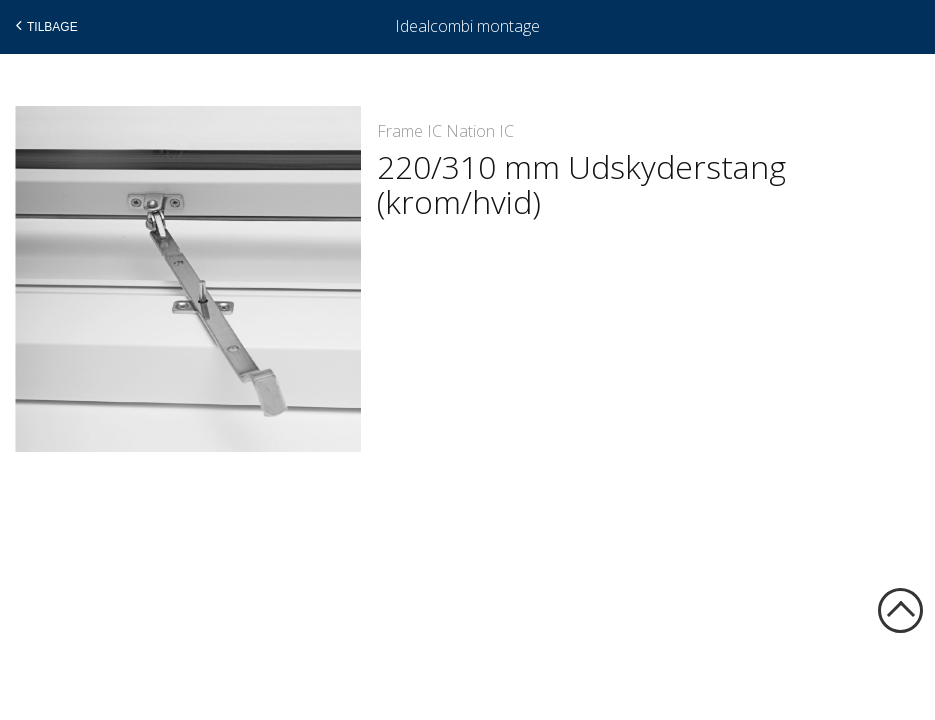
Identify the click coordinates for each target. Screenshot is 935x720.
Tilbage (44, 26)
